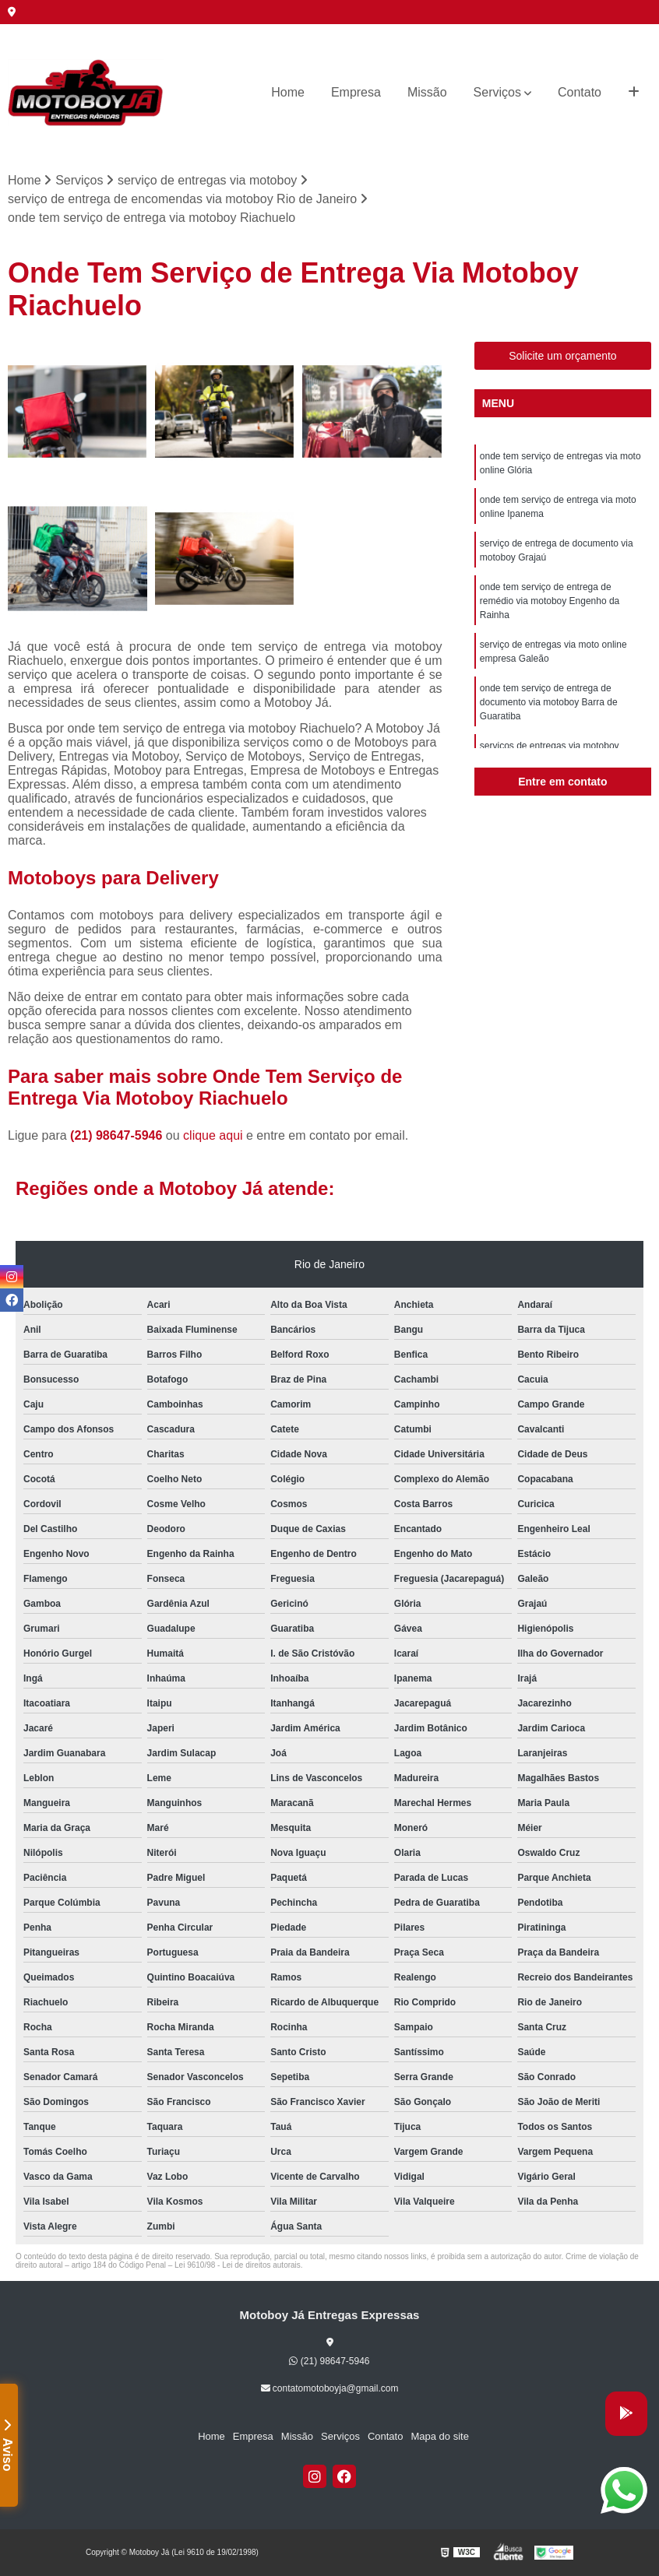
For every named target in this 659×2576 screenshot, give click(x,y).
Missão (427, 92)
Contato (579, 92)
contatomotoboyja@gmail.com (330, 2388)
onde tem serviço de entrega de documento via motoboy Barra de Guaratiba (549, 702)
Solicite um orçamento (563, 356)
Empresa (356, 92)
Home (288, 92)
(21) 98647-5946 (118, 1135)
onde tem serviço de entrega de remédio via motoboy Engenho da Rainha (549, 601)
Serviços (497, 92)
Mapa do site (439, 2436)
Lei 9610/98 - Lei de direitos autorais (237, 2265)
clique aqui (213, 1135)
